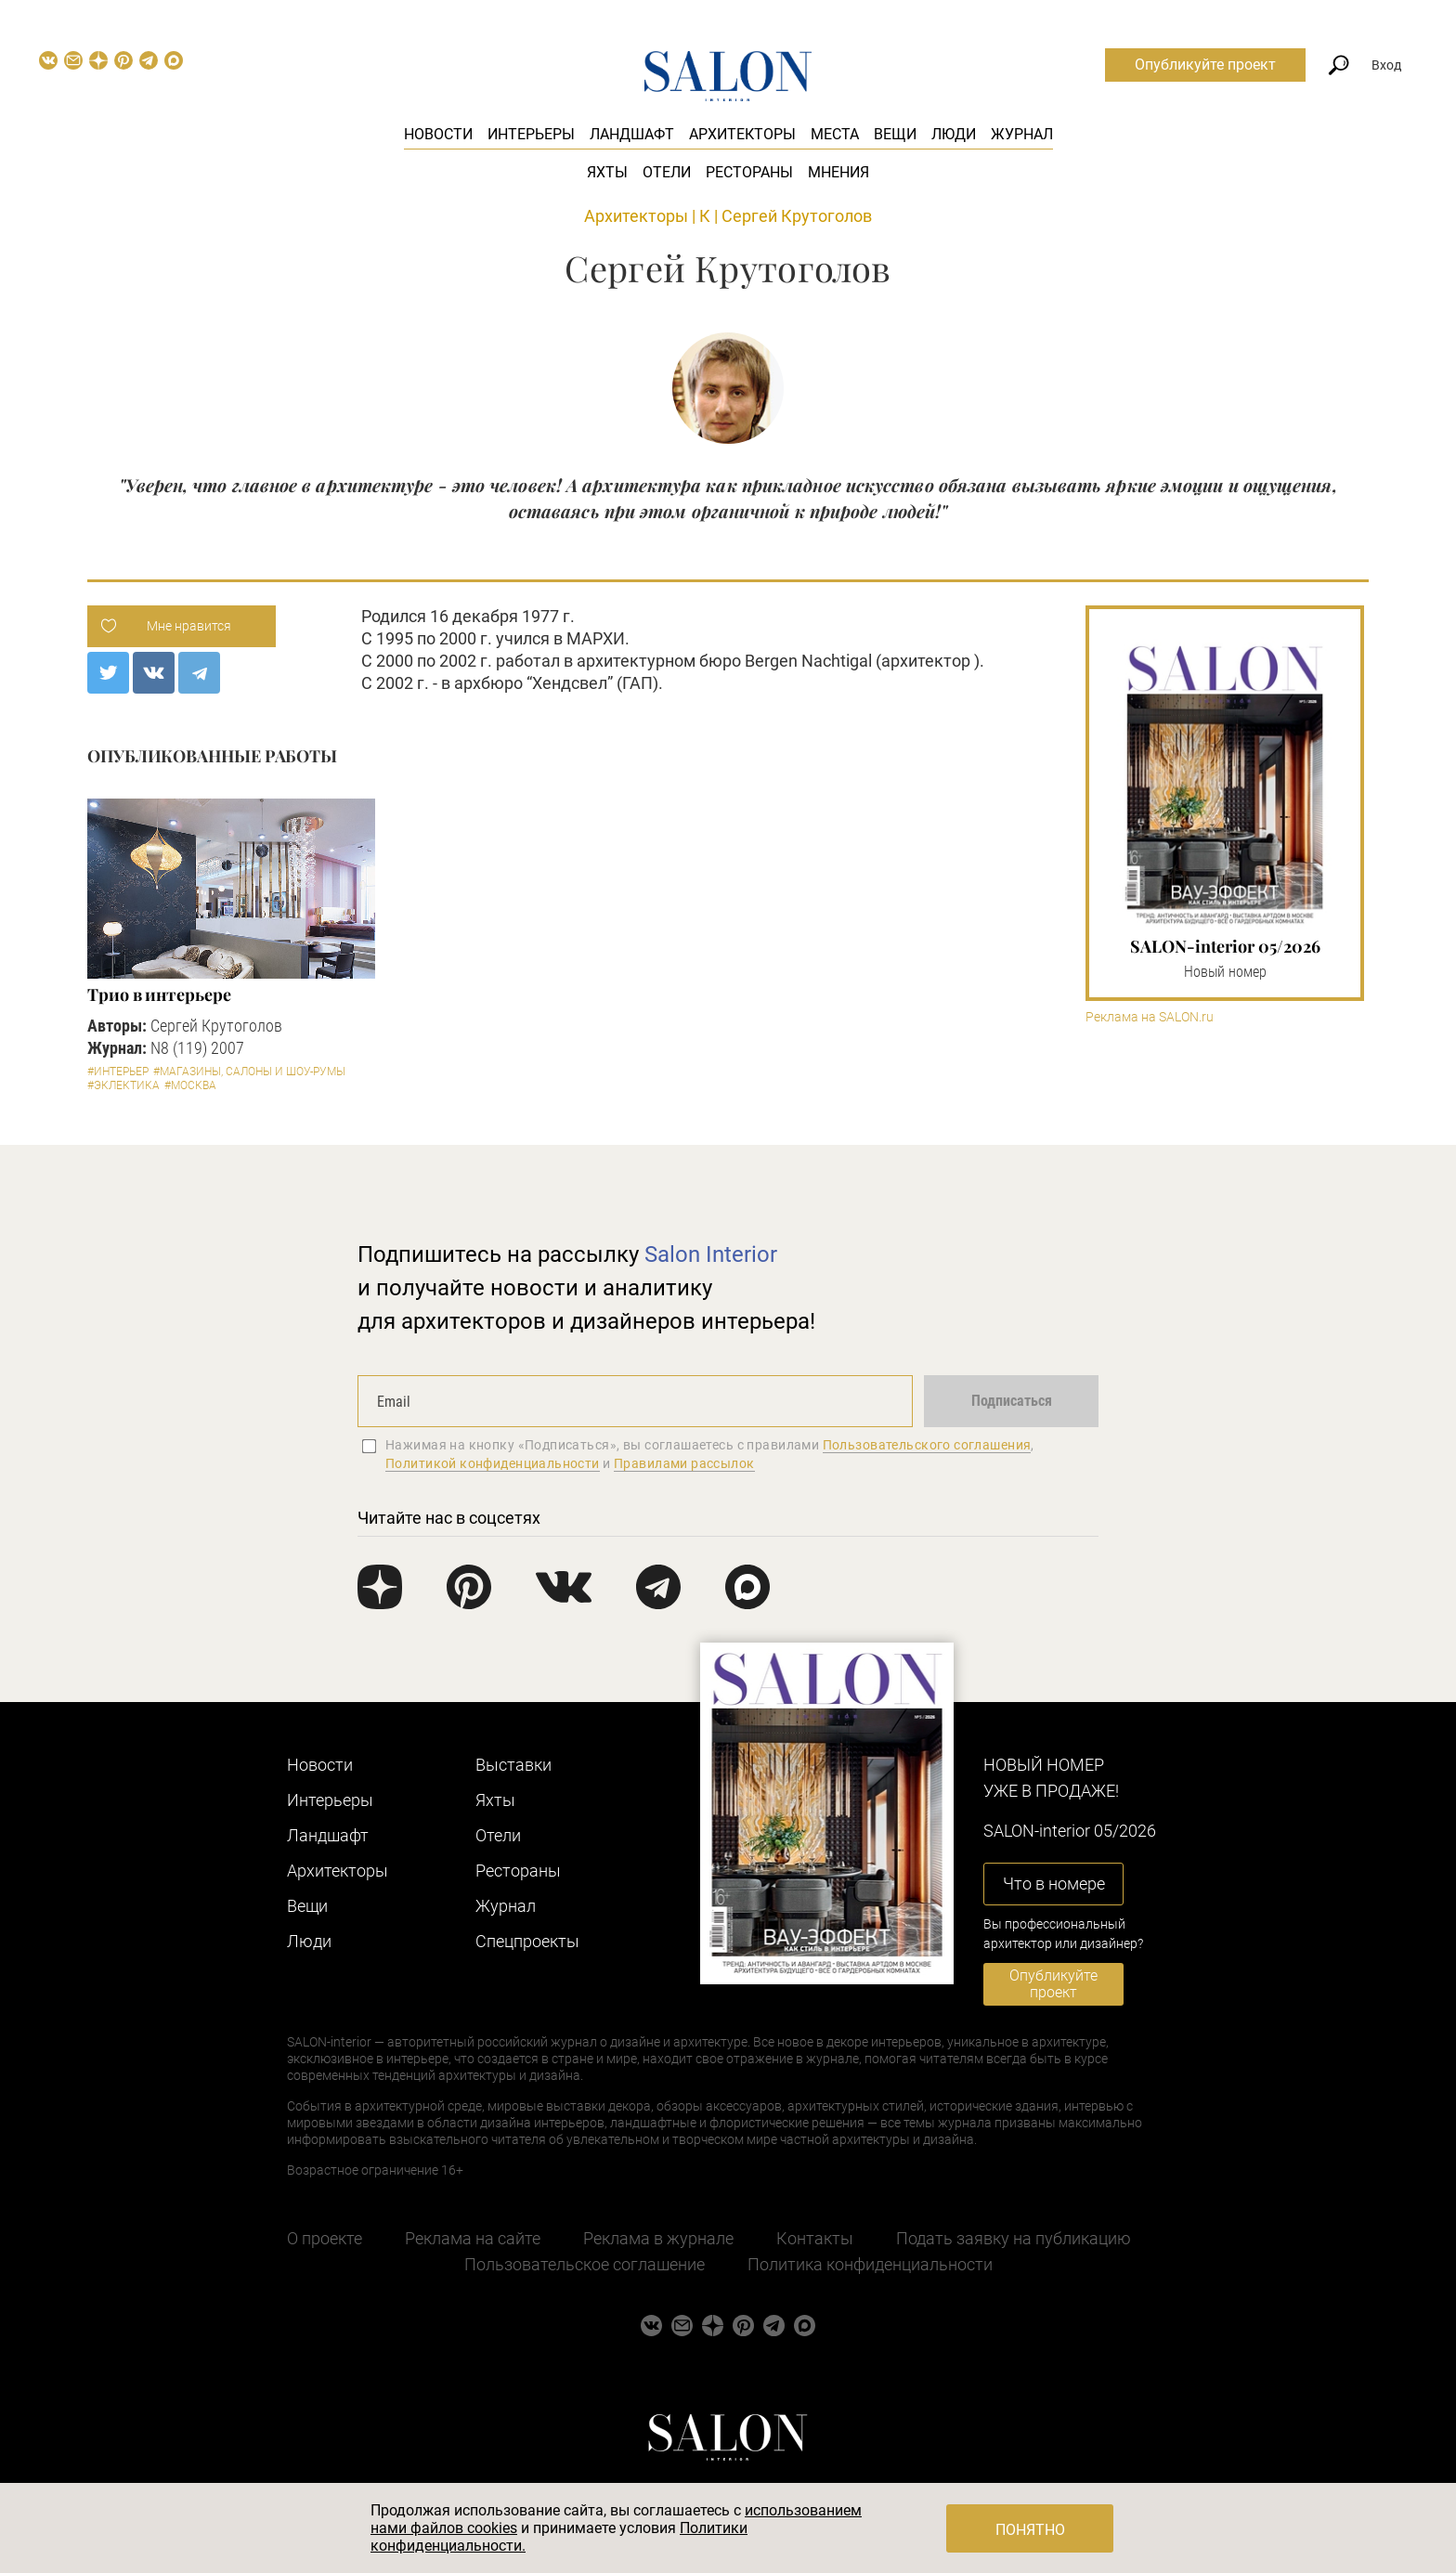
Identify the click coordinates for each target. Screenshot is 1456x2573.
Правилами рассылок (684, 1463)
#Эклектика (123, 1085)
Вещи (895, 134)
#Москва (190, 1085)
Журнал (1022, 134)
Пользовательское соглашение (584, 2264)
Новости (438, 134)
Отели (667, 172)
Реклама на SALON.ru (1150, 1017)
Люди (953, 134)
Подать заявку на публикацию (1013, 2238)
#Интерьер (118, 1071)
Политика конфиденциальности (870, 2264)
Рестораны (749, 172)
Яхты (607, 172)
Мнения (838, 172)
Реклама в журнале (658, 2238)
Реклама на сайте (472, 2238)
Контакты (814, 2238)
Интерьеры (531, 134)
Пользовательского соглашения (927, 1444)
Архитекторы (742, 134)
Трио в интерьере (159, 994)
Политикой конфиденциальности (492, 1463)
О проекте (324, 2238)
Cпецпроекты (527, 1941)
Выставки (513, 1764)
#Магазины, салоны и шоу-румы (249, 1071)
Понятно (1030, 2530)
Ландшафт (632, 134)
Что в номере (1054, 1883)
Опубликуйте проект (1205, 64)
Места (835, 134)
